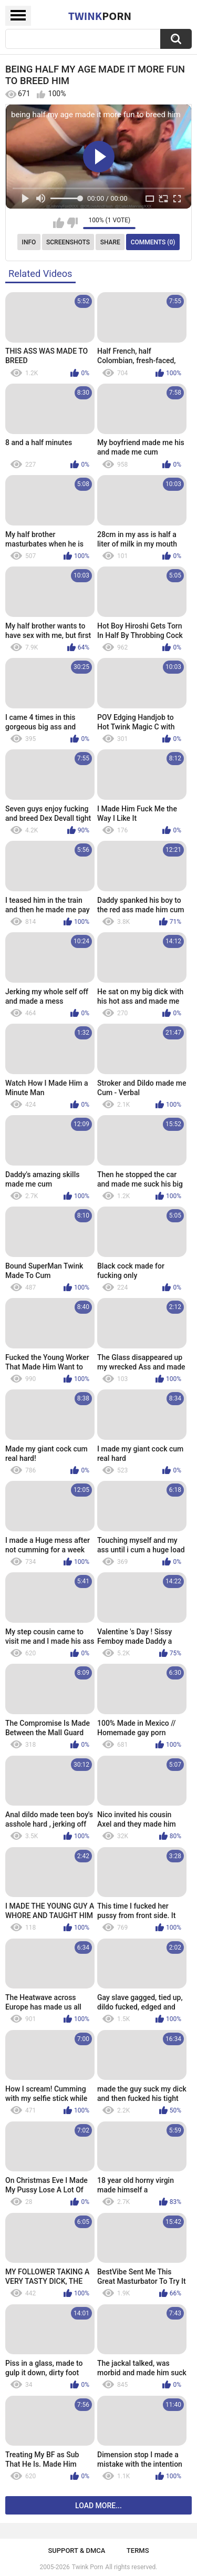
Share (110, 242)
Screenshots (68, 242)
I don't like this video (72, 223)
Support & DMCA (76, 2550)
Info (29, 242)
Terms (138, 2550)
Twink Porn (87, 2567)
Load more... (98, 2505)
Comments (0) (153, 242)
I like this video (58, 223)
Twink (99, 15)
